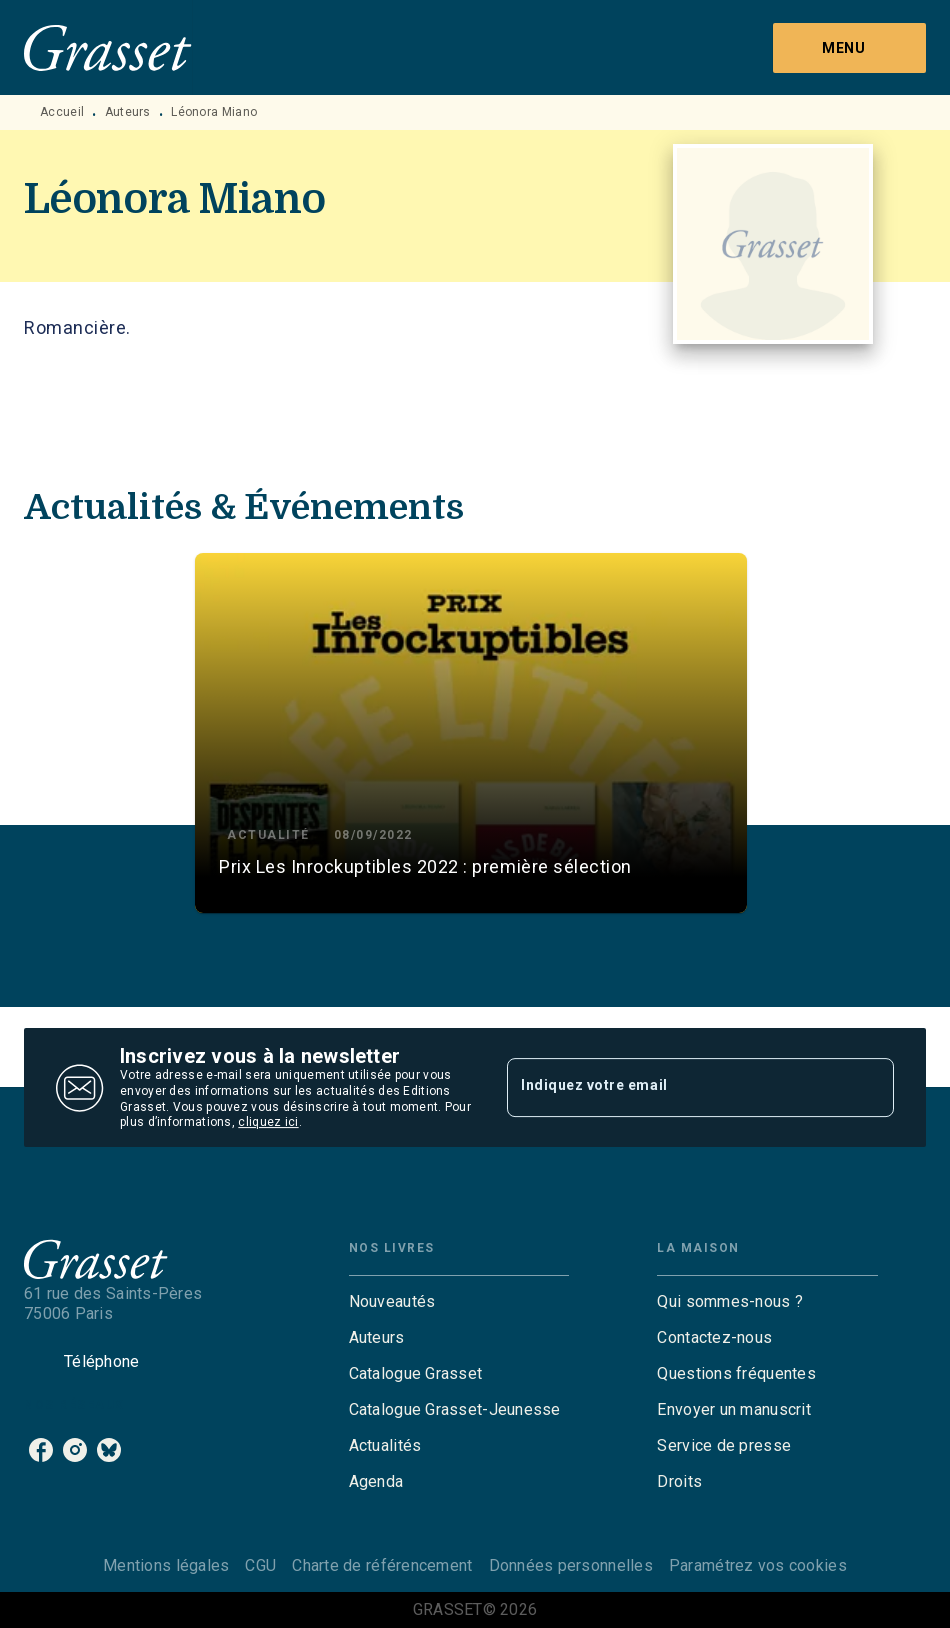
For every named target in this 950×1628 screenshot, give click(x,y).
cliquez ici (268, 1123)
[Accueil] (108, 47)
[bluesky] (109, 1450)
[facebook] (41, 1450)
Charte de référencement (382, 1565)
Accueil (62, 112)
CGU (260, 1565)
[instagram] (75, 1450)
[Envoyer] (870, 1088)
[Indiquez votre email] (675, 1087)
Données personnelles (571, 1565)
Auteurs (128, 112)
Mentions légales (166, 1565)
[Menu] (849, 48)
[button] (471, 733)
